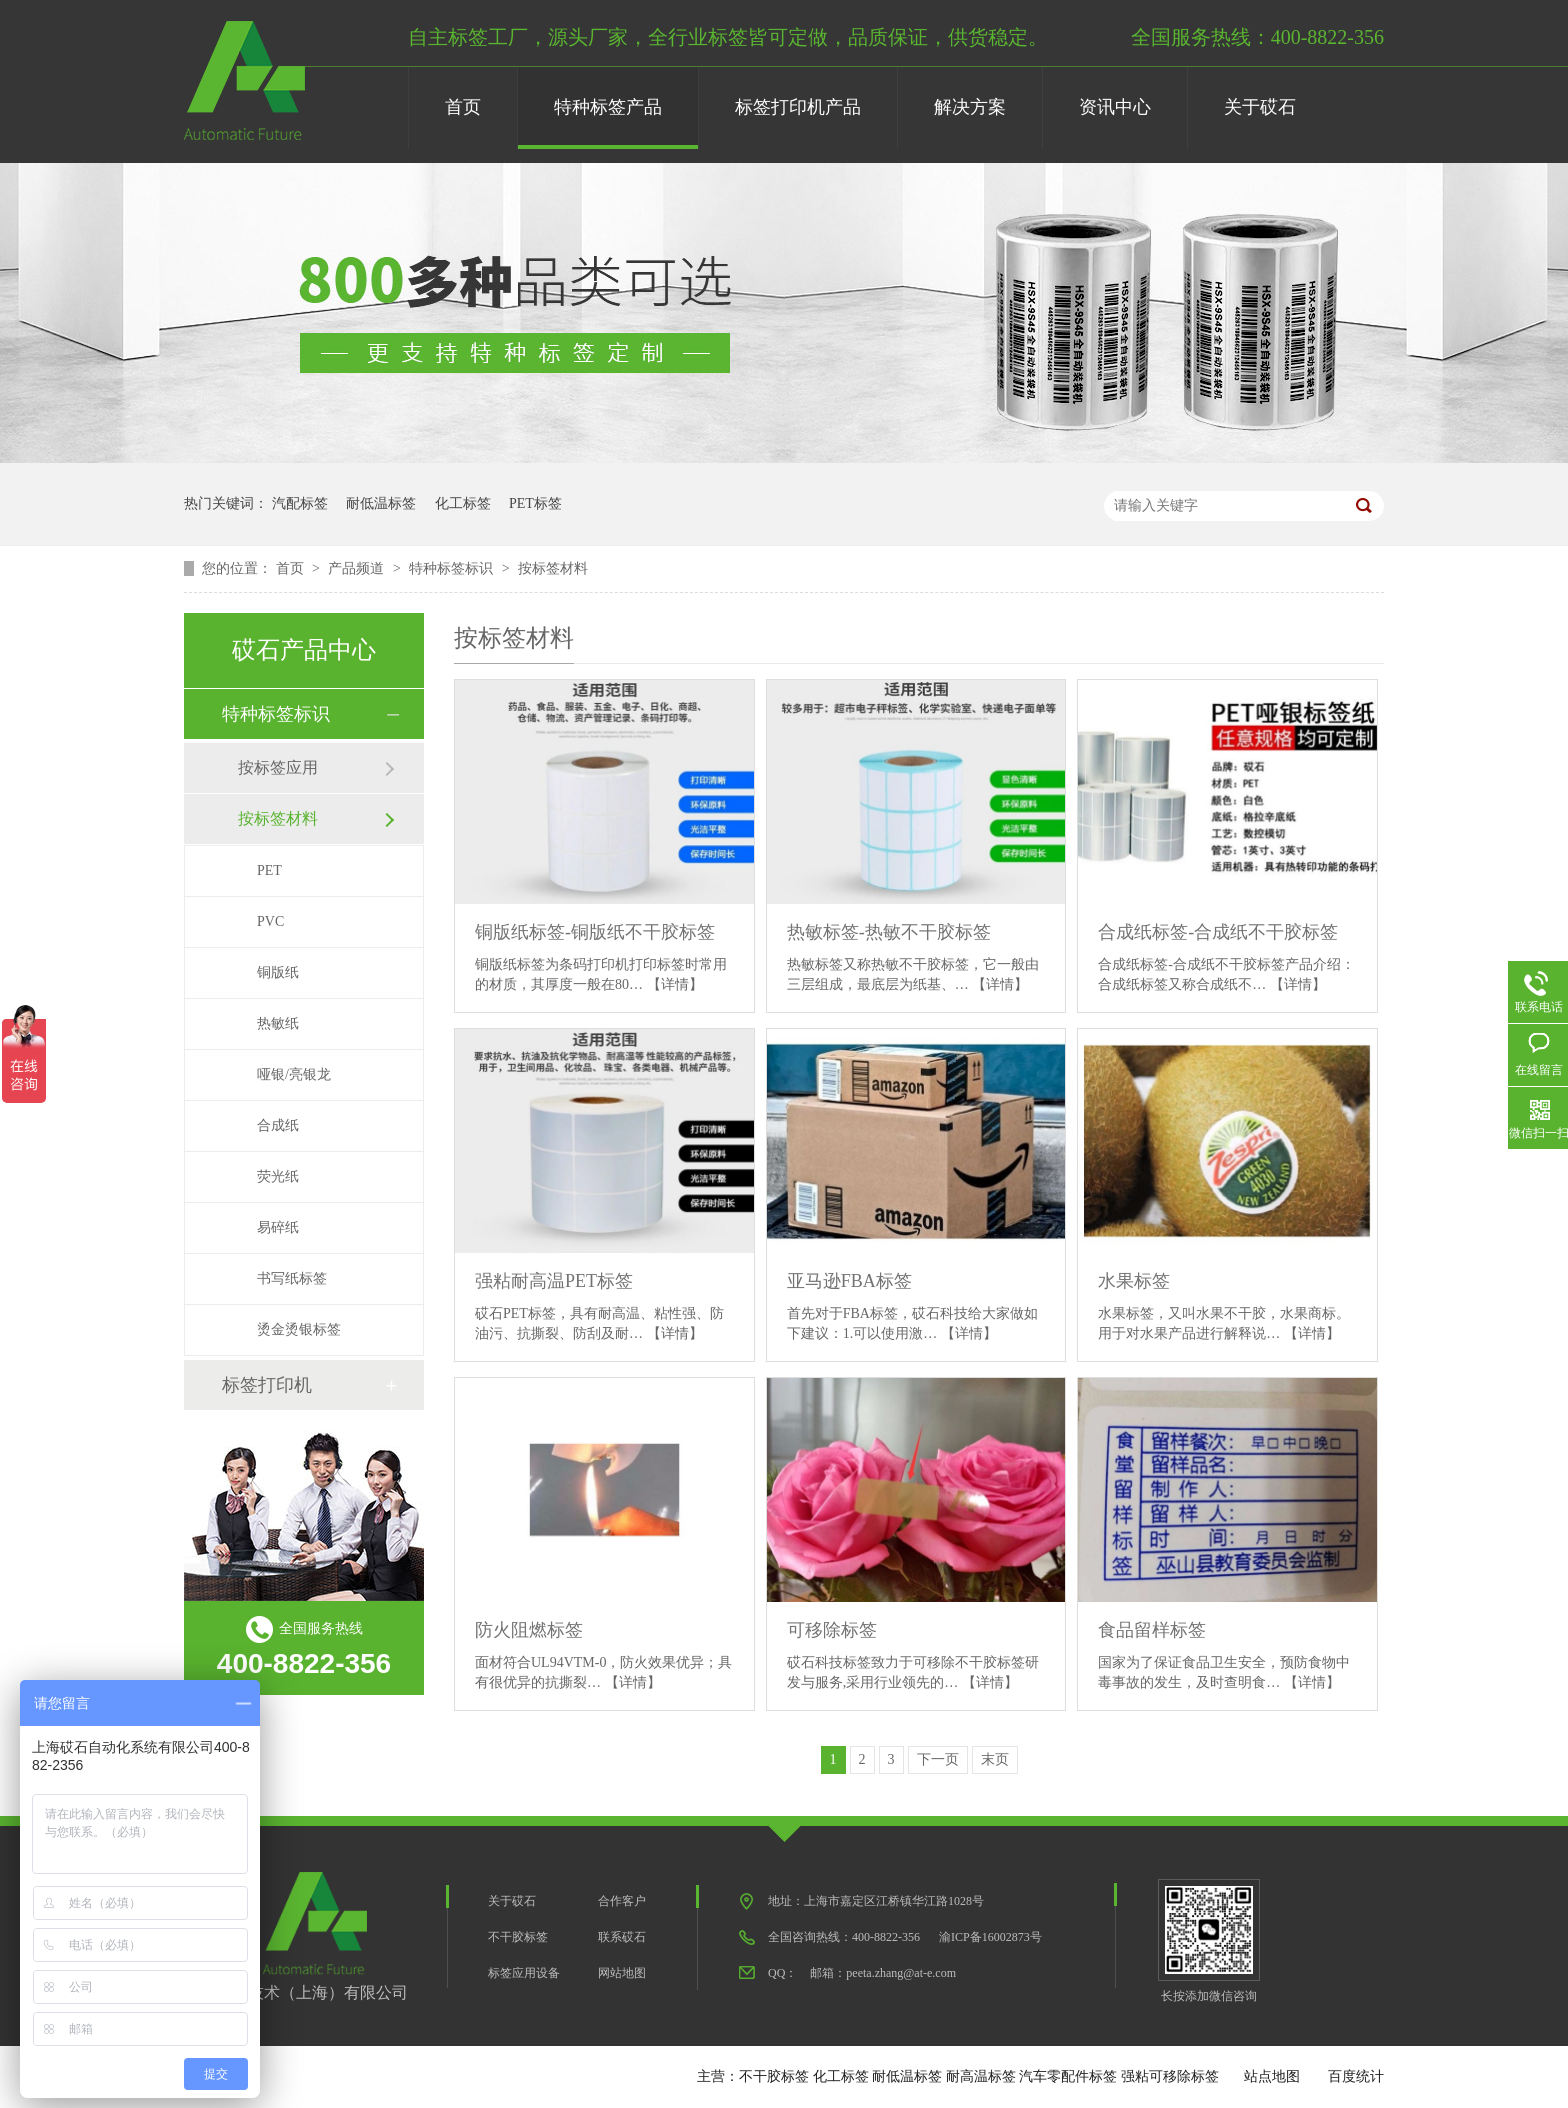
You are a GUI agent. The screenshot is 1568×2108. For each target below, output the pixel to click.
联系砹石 (622, 1937)
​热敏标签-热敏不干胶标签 (889, 932)
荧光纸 (278, 1176)
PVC (270, 921)
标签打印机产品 (798, 107)
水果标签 (1134, 1281)
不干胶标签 (518, 1937)
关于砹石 (1260, 107)
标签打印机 (267, 1385)
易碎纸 (278, 1227)
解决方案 (970, 107)
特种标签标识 (453, 568)
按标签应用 (278, 767)
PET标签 (535, 503)
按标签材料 (553, 568)
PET (269, 870)
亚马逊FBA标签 (849, 1281)
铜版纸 (278, 972)
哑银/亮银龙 (294, 1074)
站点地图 (1272, 2076)
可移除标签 (832, 1630)
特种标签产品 (608, 107)
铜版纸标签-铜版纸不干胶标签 (595, 932)
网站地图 (622, 1973)
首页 (463, 107)
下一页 (938, 1759)
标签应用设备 (524, 1973)
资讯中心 (1115, 107)
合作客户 (622, 1901)
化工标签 (463, 503)
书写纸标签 (292, 1278)
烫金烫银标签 (299, 1329)
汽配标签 (300, 503)
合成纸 (278, 1125)
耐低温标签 (381, 503)
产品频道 (358, 568)
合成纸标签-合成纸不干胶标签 (1218, 932)
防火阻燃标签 (529, 1630)
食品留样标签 (1152, 1630)
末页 (995, 1759)
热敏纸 (278, 1023)
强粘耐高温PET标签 (554, 1281)
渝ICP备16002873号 (990, 1937)
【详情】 (675, 984)
